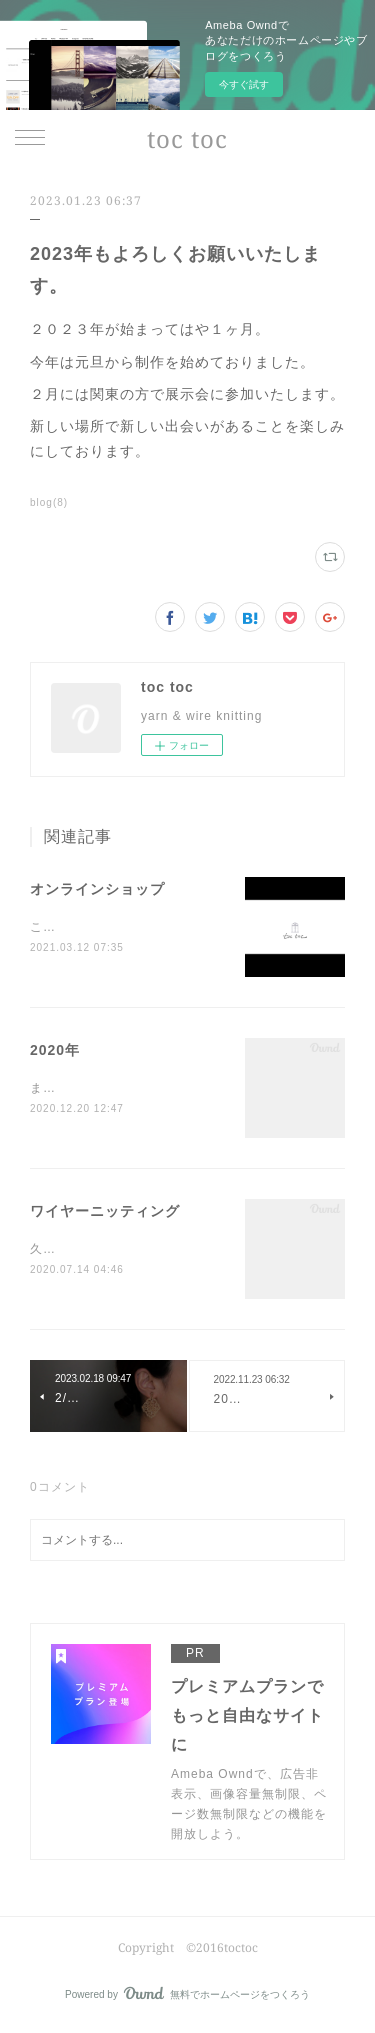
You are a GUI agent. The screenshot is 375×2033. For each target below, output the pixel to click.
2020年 (55, 1052)
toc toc (187, 138)
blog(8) (49, 502)
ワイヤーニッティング (105, 1214)
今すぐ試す (244, 84)
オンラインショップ (97, 889)
